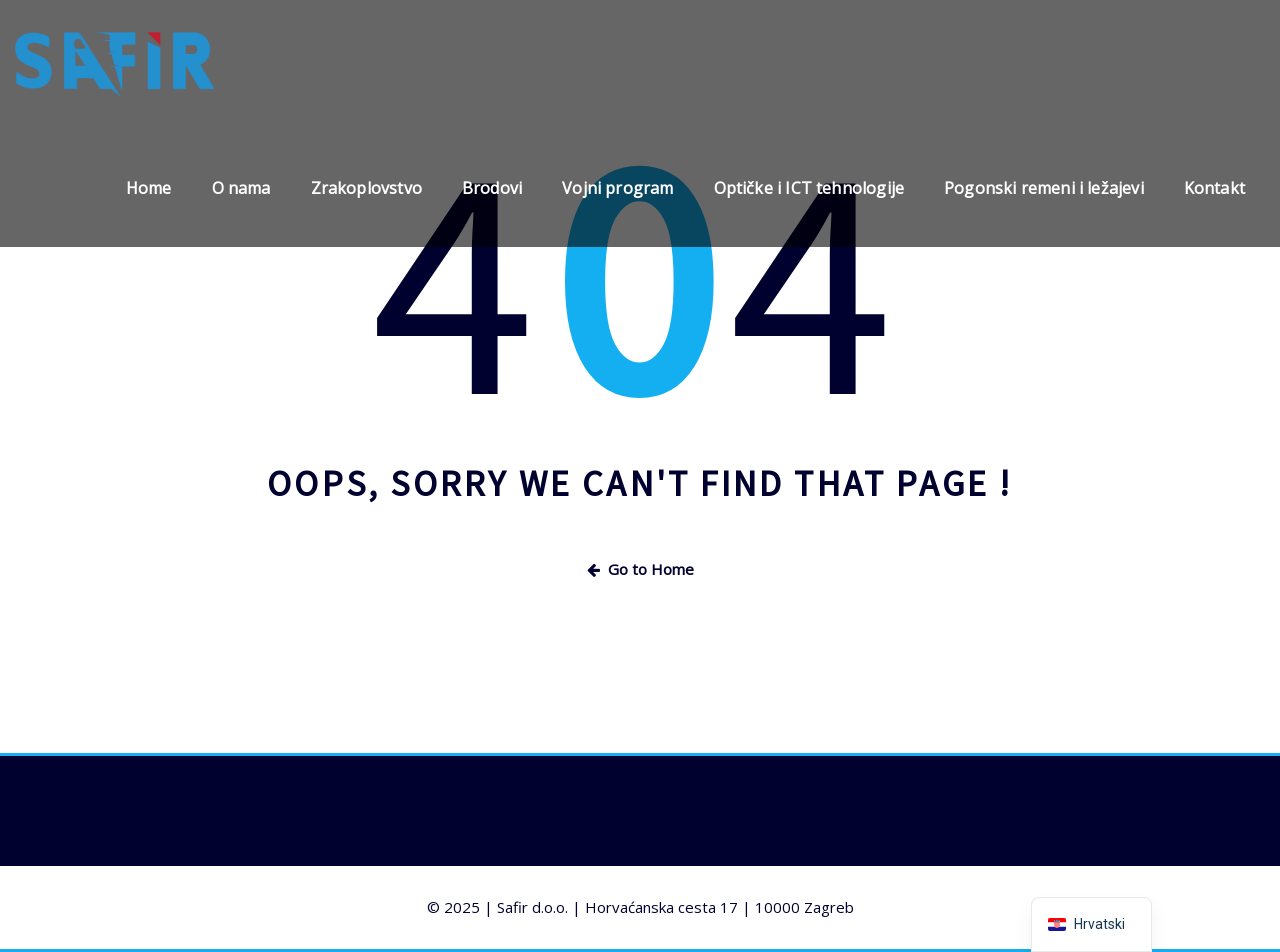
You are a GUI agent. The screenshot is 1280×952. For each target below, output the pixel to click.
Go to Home (640, 569)
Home (149, 188)
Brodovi (492, 188)
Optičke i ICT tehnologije (809, 188)
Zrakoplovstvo (366, 188)
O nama (241, 188)
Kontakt (1214, 188)
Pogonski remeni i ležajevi (1044, 188)
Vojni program (617, 188)
